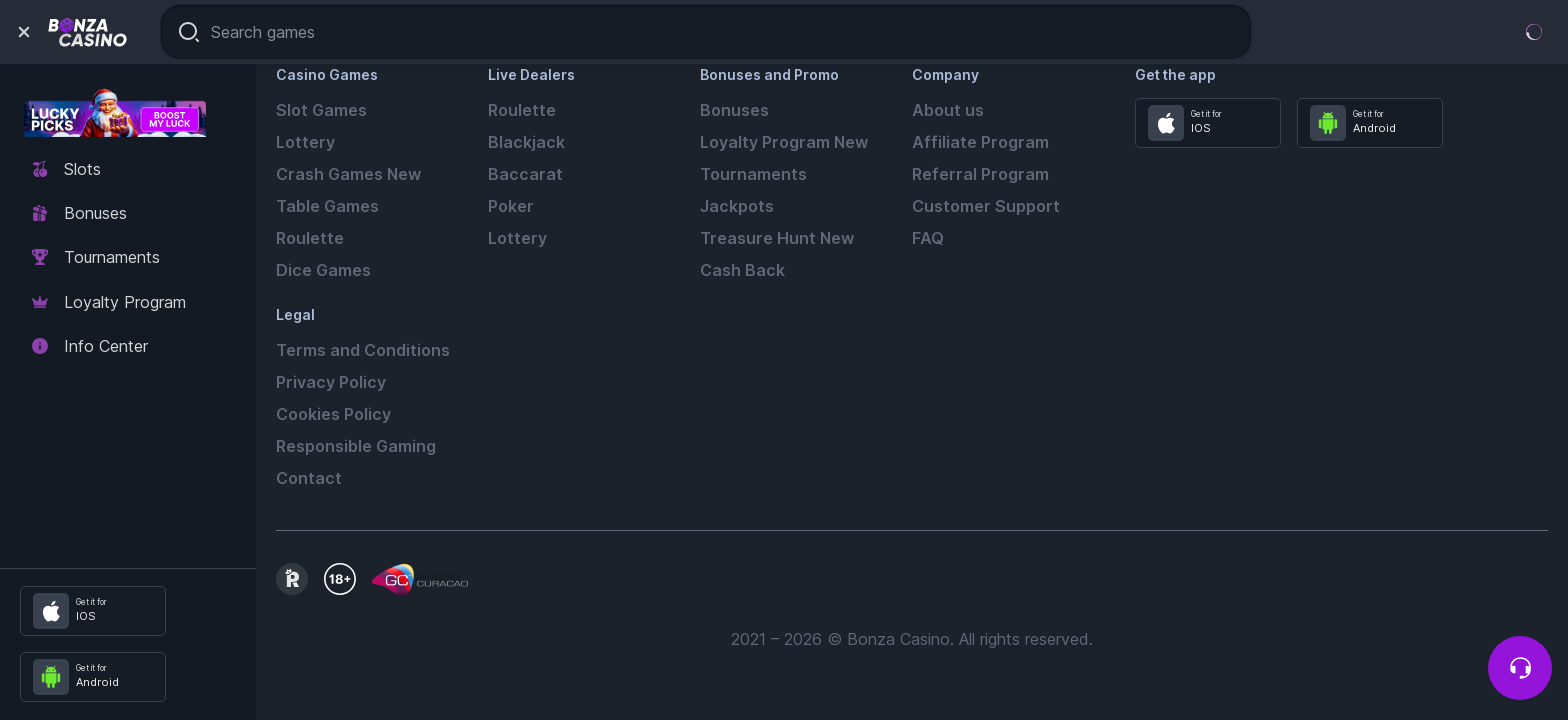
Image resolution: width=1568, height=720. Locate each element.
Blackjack (526, 142)
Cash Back (742, 270)
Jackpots (737, 206)
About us (948, 110)
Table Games (327, 206)
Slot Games (321, 110)
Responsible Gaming (356, 446)
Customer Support (986, 206)
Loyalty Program (784, 142)
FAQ (928, 238)
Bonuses (734, 110)
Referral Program (980, 174)
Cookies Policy (333, 414)
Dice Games (323, 270)
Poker (511, 206)
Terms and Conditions (363, 350)
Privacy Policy (331, 382)
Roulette (310, 238)
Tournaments (753, 174)
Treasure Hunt (777, 238)
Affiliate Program (980, 142)
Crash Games (348, 174)
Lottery (305, 142)
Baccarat (525, 174)
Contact (309, 478)
